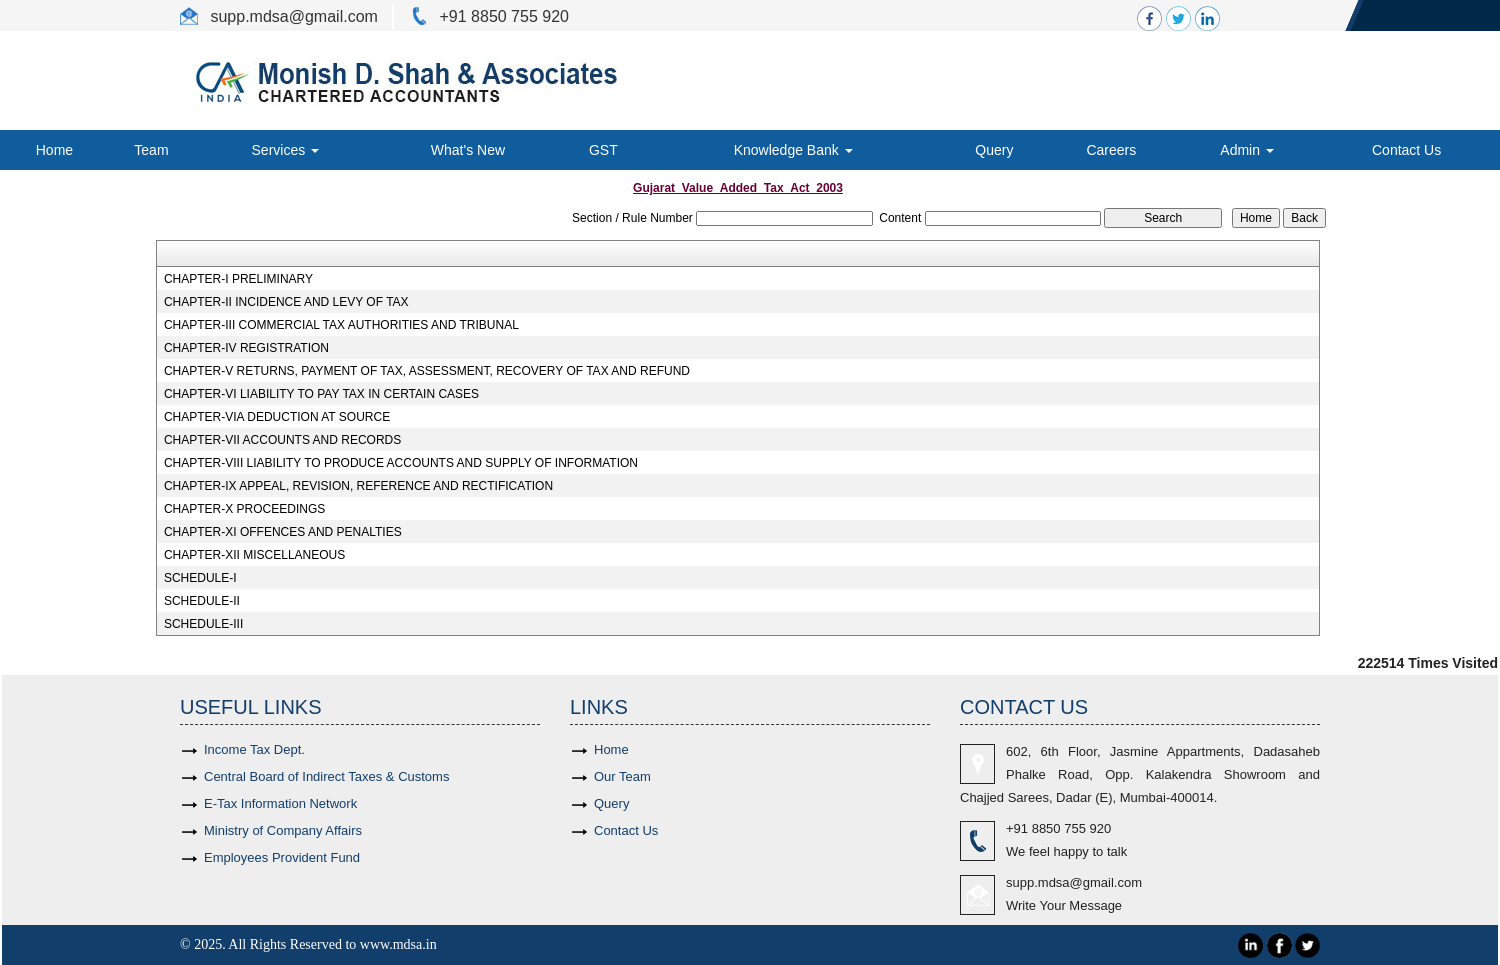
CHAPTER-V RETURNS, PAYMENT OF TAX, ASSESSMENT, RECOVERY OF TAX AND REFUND (427, 371)
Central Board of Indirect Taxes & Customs (326, 776)
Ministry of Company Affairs (283, 830)
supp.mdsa (247, 16)
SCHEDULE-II (202, 601)
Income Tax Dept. (254, 749)
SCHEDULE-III (203, 624)
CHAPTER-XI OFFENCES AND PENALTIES (283, 532)
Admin (1247, 150)
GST (603, 150)
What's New (468, 150)
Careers (1111, 150)
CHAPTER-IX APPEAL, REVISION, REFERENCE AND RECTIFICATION (358, 486)
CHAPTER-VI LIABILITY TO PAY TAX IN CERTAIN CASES (321, 394)
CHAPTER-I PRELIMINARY (238, 279)
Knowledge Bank (793, 150)
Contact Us (1406, 150)
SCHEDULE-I (200, 578)
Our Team (622, 776)
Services (286, 150)
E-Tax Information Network (280, 803)
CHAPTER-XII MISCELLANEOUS (254, 555)
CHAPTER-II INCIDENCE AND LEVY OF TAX (286, 302)
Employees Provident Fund (282, 857)
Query (994, 150)
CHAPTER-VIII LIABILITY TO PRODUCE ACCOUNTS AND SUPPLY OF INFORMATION (401, 463)
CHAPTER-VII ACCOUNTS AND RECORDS (282, 440)
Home (54, 150)
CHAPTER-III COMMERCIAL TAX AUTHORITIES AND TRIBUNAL (341, 325)
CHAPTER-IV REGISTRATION (246, 348)
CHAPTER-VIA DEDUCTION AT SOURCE (277, 417)
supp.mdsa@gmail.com (1074, 882)
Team (151, 150)
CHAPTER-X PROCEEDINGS (244, 509)
